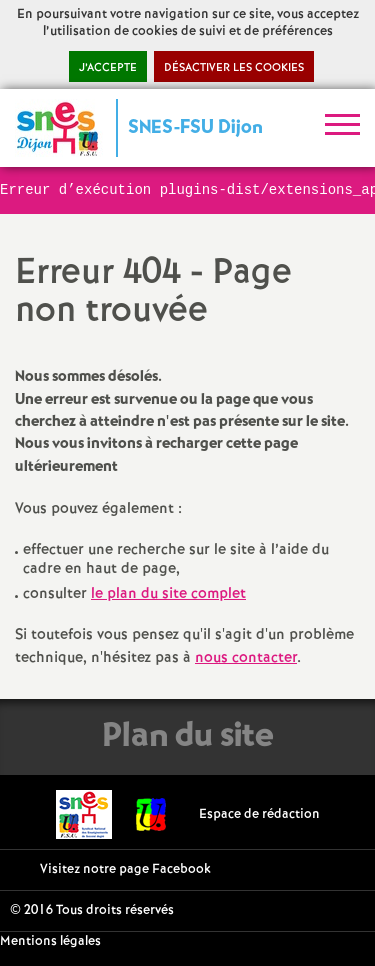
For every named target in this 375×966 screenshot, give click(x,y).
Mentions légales (50, 941)
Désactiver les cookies (234, 68)
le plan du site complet (168, 594)
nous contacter (246, 658)
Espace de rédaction (259, 814)
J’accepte (108, 68)
